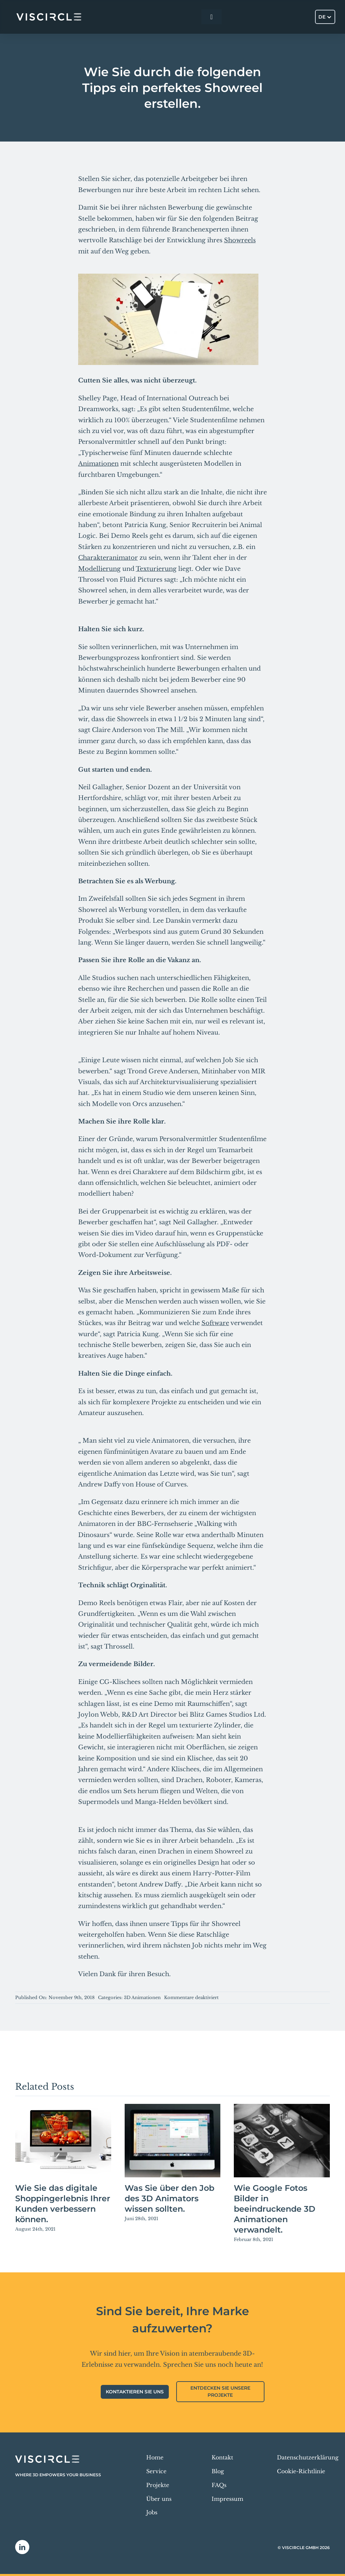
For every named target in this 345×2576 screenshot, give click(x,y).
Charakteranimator (108, 557)
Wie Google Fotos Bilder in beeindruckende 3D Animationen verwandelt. (274, 2209)
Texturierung (156, 569)
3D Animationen (142, 1997)
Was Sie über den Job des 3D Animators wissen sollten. (169, 2198)
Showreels (240, 240)
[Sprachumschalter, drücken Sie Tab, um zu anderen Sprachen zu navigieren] (325, 17)
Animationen (98, 463)
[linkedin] (22, 2547)
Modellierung (99, 569)
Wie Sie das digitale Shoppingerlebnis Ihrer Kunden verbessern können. (62, 2203)
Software (215, 1323)
